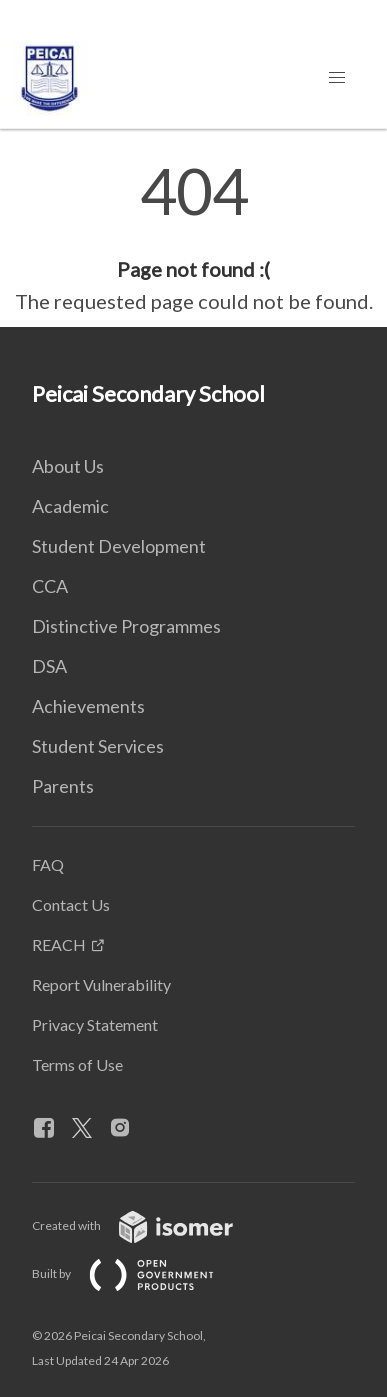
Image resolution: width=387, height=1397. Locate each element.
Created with (148, 1225)
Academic (70, 506)
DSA (49, 666)
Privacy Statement (95, 1024)
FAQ (48, 864)
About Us (68, 466)
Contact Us (71, 904)
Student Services (98, 746)
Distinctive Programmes (126, 626)
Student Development (119, 546)
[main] (193, 238)
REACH (59, 944)
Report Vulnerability (101, 984)
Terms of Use (77, 1064)
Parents (63, 786)
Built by (139, 1273)
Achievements (88, 706)
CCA (50, 586)
